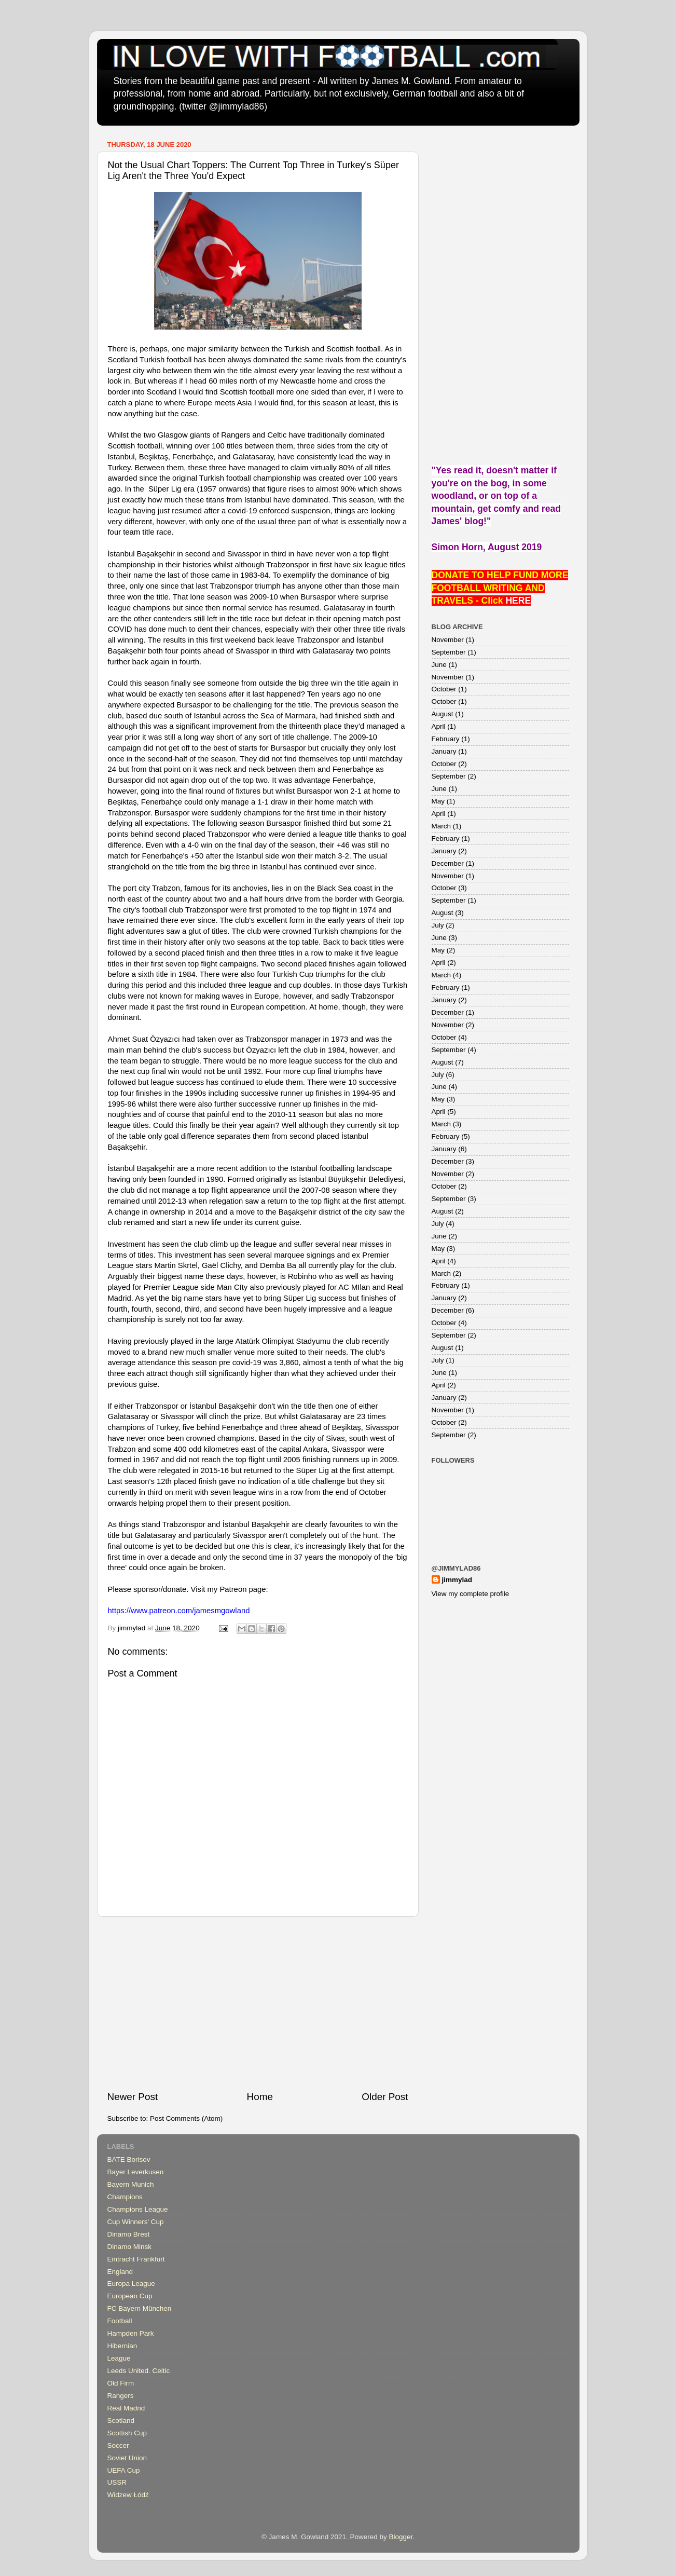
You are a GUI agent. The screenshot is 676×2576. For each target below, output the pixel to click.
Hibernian (122, 2346)
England (120, 2271)
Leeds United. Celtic (138, 2371)
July (438, 925)
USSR (117, 2482)
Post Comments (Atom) (186, 2118)
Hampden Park (130, 2333)
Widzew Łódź (128, 2495)
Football (119, 2321)
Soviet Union (127, 2458)
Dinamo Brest (128, 2234)
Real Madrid (126, 2408)
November (448, 640)
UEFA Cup (123, 2470)
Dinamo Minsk (129, 2247)
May (438, 801)
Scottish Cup (127, 2433)
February (446, 739)
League (119, 2358)
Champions (125, 2197)
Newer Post (132, 2096)
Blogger (401, 2537)
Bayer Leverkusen (135, 2172)
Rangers (120, 2396)
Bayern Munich (130, 2184)
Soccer (118, 2445)
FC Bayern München (139, 2308)
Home (260, 2096)
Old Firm (120, 2383)
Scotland (121, 2420)
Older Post (385, 2096)
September (449, 652)
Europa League (131, 2283)
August (442, 714)
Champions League (137, 2209)
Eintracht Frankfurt (136, 2259)
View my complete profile (470, 1594)
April (439, 726)
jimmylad (457, 1580)
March (441, 826)
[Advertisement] (257, 2003)
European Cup (130, 2296)
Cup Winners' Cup (135, 2222)
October (444, 689)
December (448, 863)
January (444, 751)
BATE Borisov (128, 2159)
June (439, 665)
